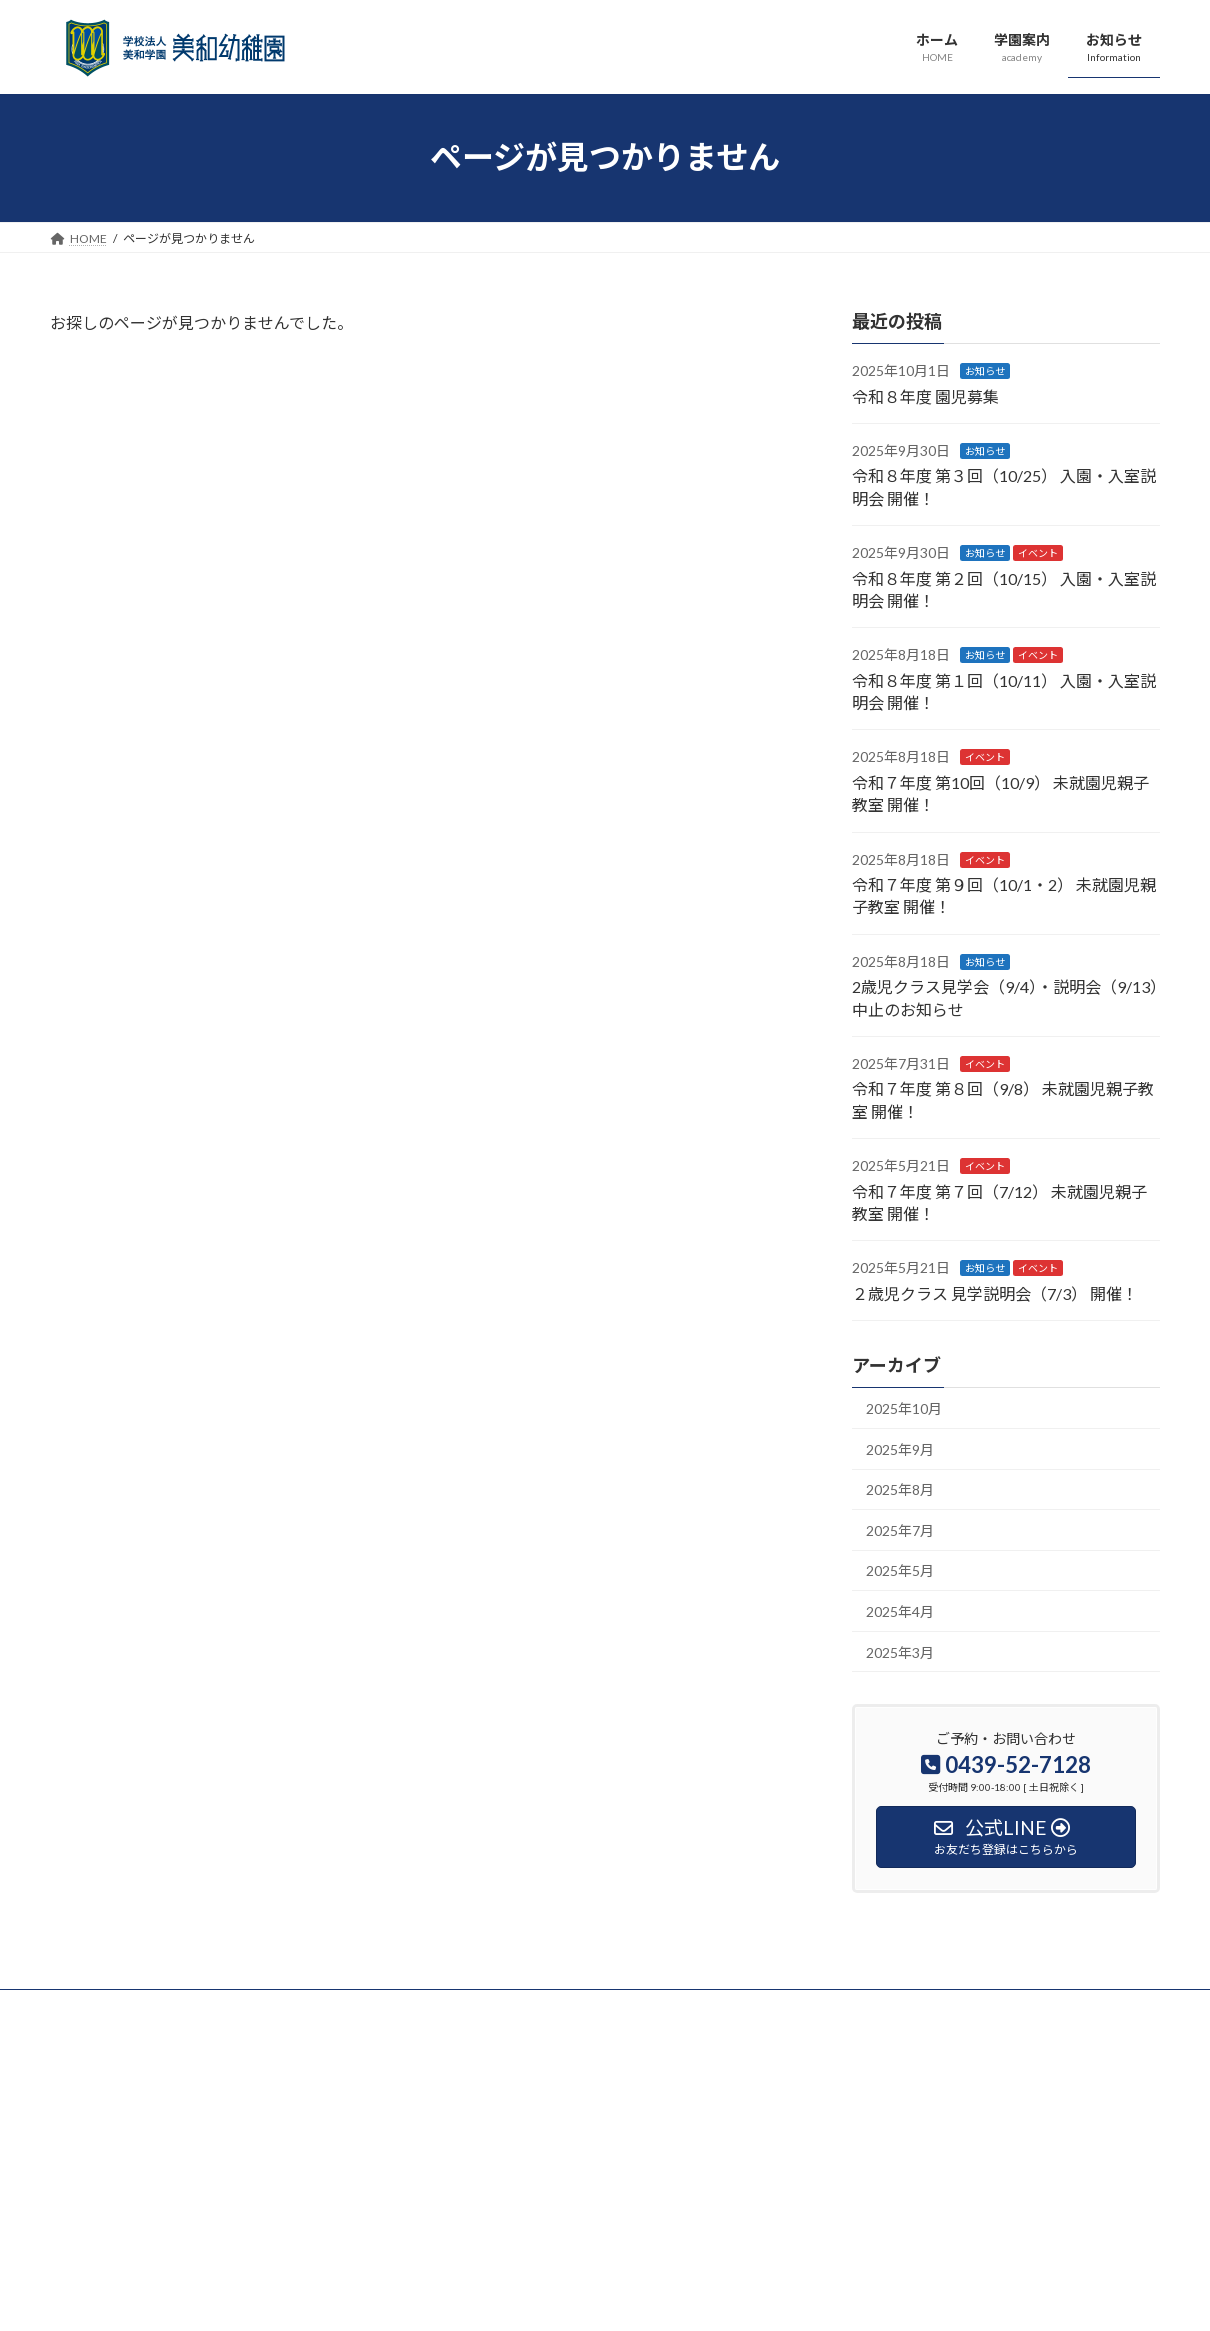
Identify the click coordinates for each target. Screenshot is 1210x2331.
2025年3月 (900, 1651)
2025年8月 (900, 1489)
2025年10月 (904, 1408)
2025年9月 (900, 1448)
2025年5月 (900, 1570)
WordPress (497, 2296)
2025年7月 (900, 1529)
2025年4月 (900, 1611)
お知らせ (985, 371)
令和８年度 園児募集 (925, 395)
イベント (1038, 553)
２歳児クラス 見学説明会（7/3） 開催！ (995, 1292)
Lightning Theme (600, 2296)
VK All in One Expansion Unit (734, 2296)
